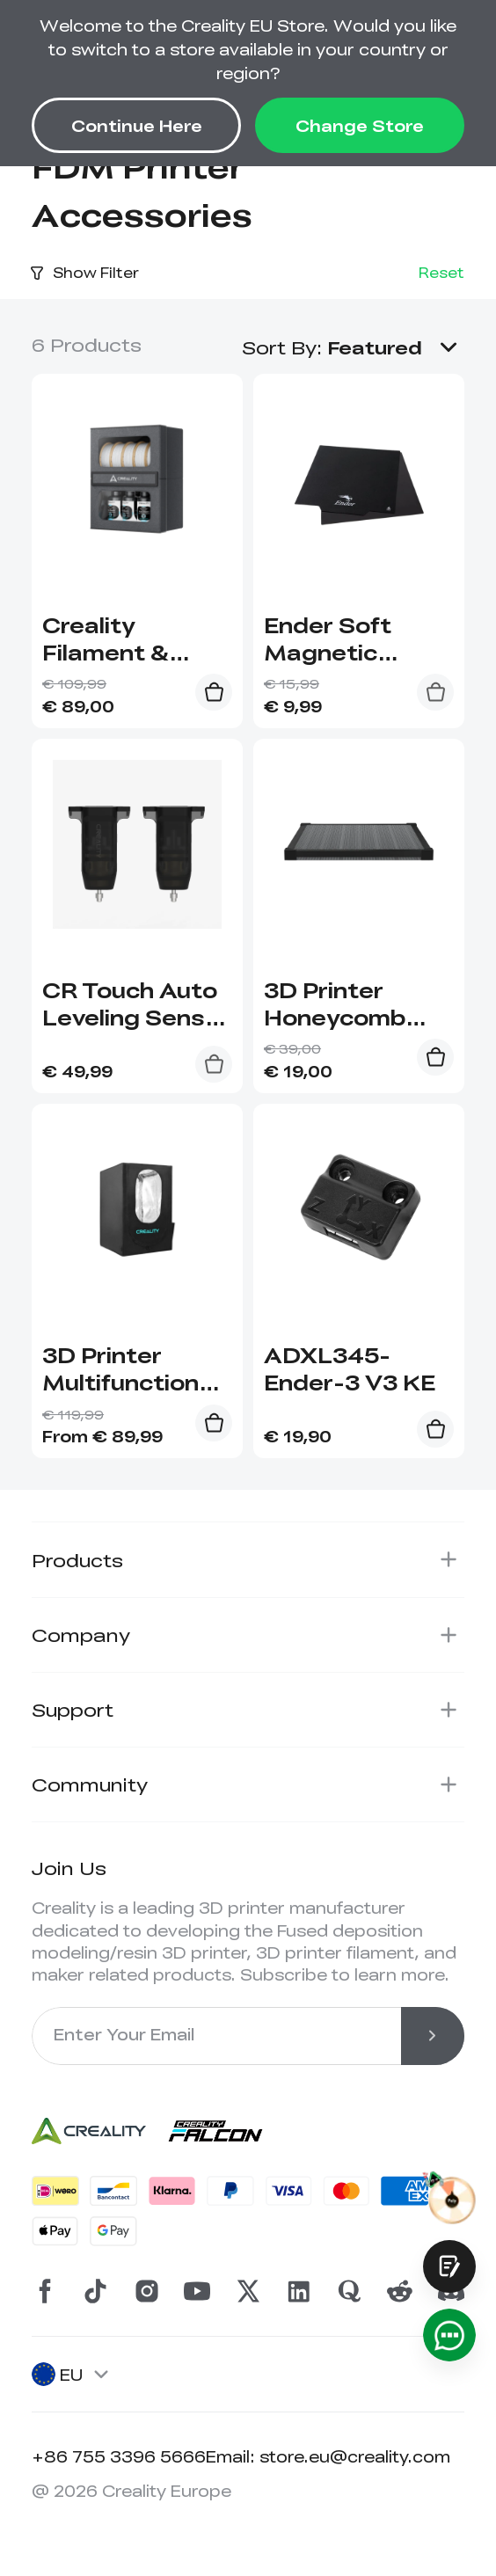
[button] (395, 346)
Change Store (359, 125)
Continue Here (136, 125)
